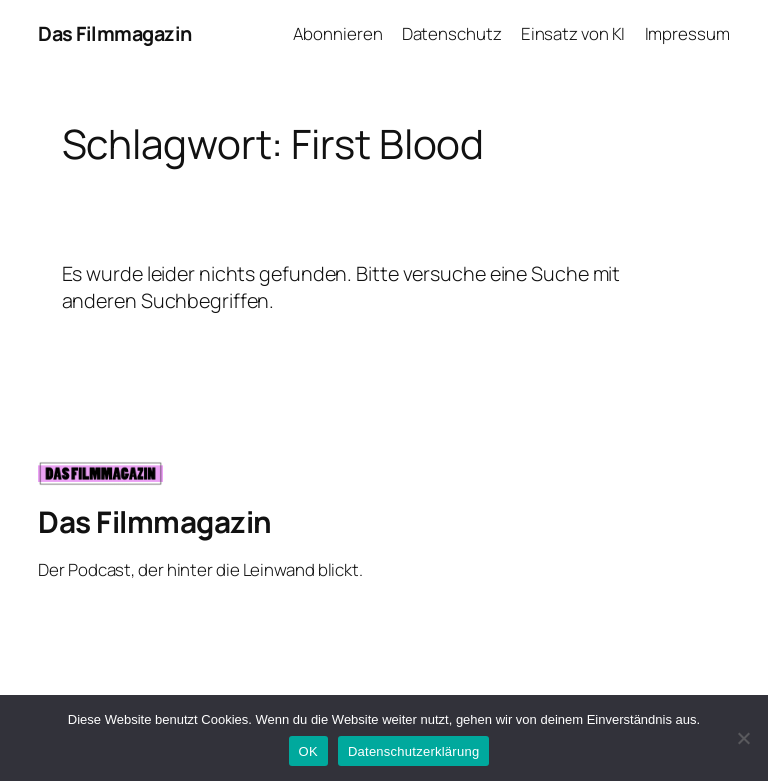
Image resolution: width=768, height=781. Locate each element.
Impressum (687, 33)
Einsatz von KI (573, 33)
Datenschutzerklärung (413, 751)
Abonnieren (337, 33)
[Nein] (743, 738)
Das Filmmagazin (115, 33)
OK (308, 751)
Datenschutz (452, 33)
